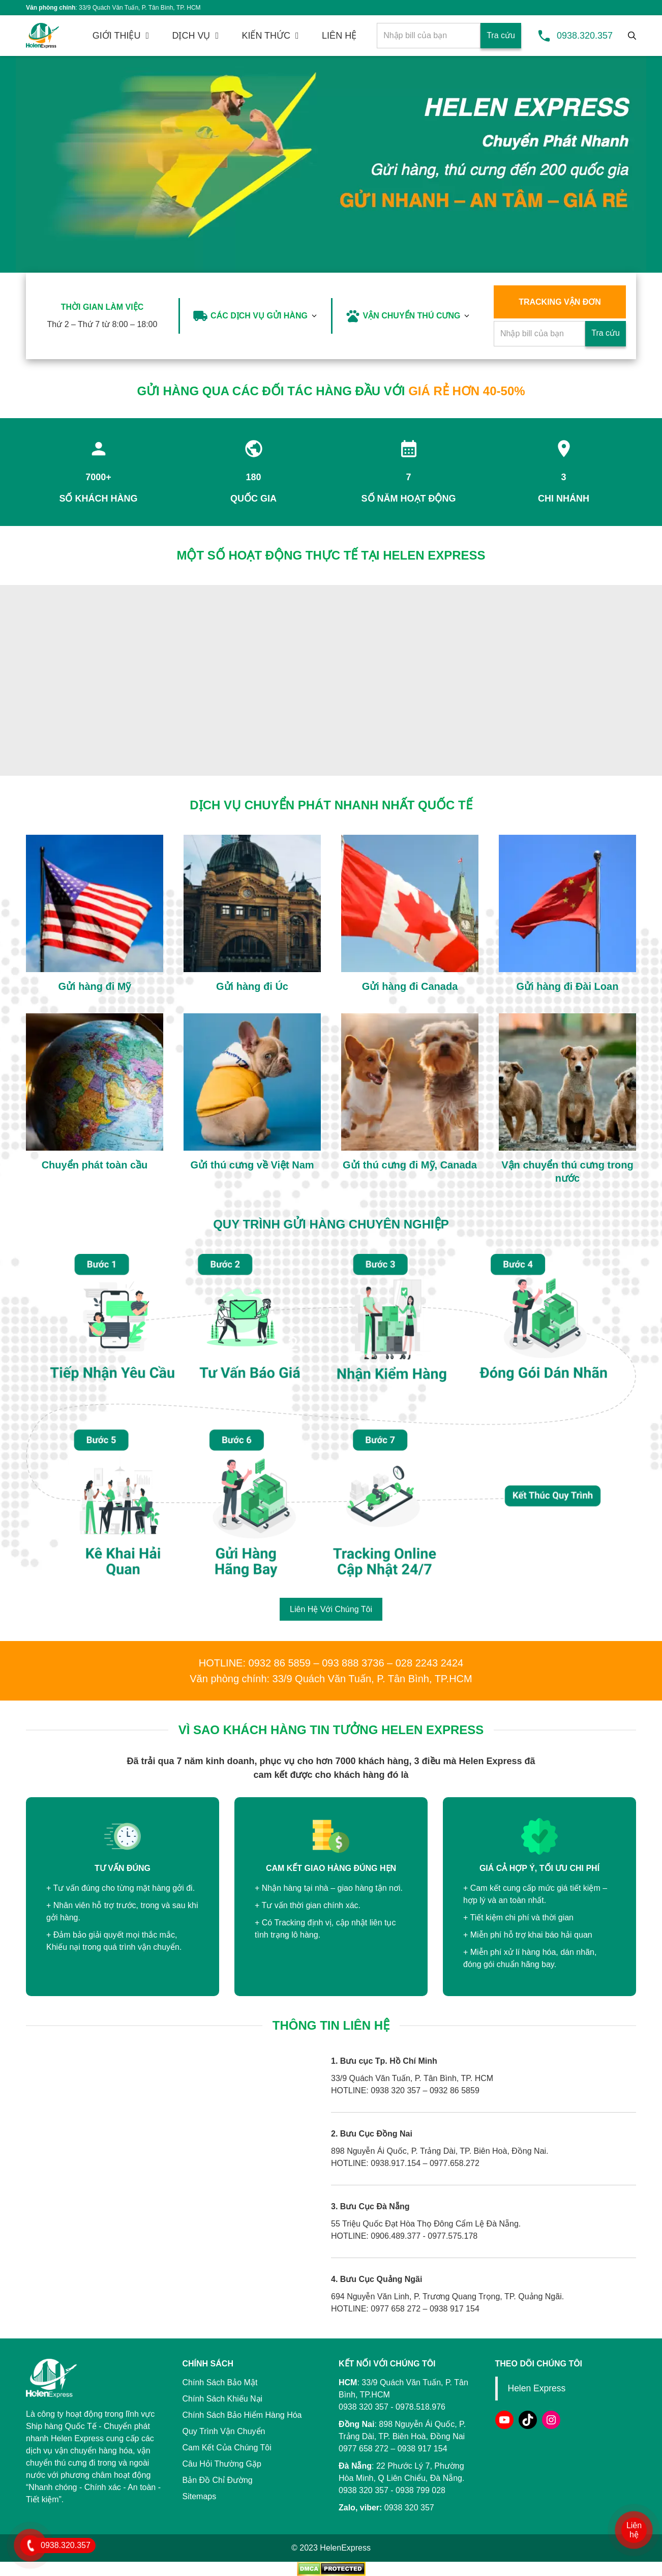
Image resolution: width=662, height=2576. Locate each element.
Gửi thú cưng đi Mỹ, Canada (410, 1164)
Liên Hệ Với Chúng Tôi (331, 1609)
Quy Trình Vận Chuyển (224, 2431)
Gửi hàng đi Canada (410, 986)
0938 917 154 (422, 2448)
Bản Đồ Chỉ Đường (218, 2480)
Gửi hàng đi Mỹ (94, 986)
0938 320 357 (363, 2490)
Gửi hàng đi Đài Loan (568, 986)
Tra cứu (501, 35)
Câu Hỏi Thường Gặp (222, 2464)
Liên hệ (634, 2530)
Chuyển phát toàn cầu (95, 1164)
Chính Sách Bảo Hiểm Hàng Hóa (242, 2415)
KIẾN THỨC (266, 36)
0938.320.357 (585, 36)
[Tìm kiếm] (632, 35)
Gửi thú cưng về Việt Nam (252, 1164)
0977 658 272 (363, 2448)
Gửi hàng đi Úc (252, 986)
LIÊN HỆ (339, 36)
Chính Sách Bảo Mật (220, 2382)
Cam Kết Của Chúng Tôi (227, 2447)
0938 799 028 (420, 2490)
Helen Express (537, 2388)
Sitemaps (200, 2496)
